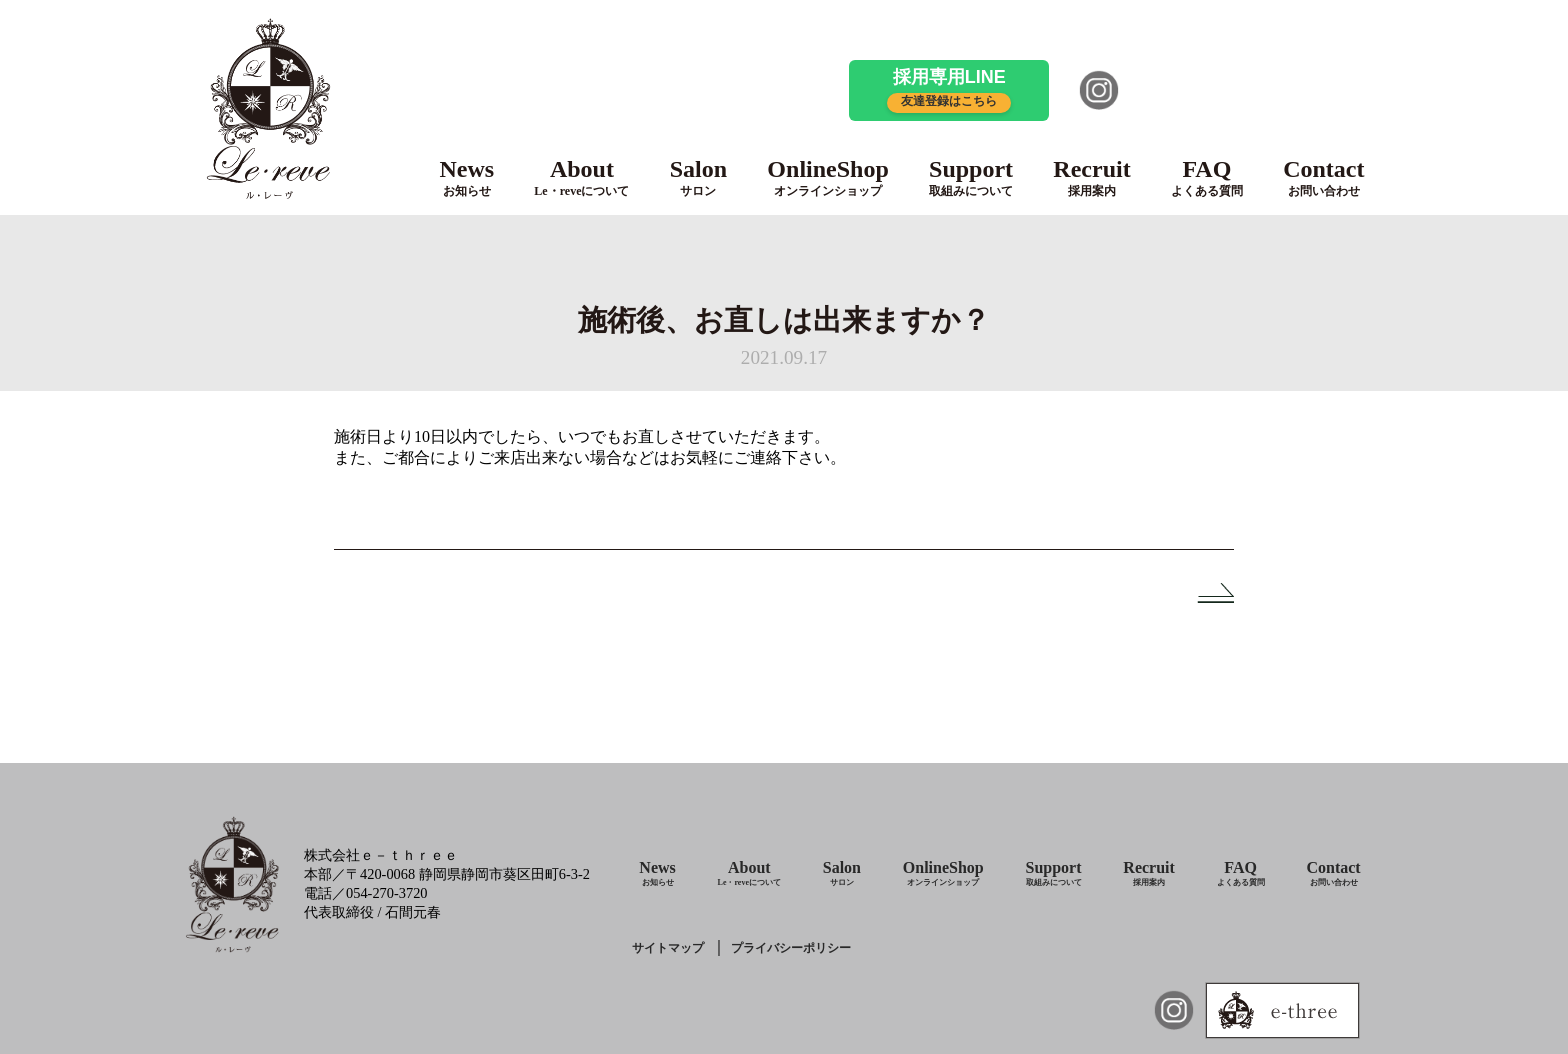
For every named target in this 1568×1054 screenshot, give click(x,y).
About (581, 178)
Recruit (1091, 178)
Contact (1323, 178)
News (466, 178)
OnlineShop (827, 178)
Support (971, 178)
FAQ (1207, 178)
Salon (698, 178)
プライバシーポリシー (791, 948)
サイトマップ (668, 948)
